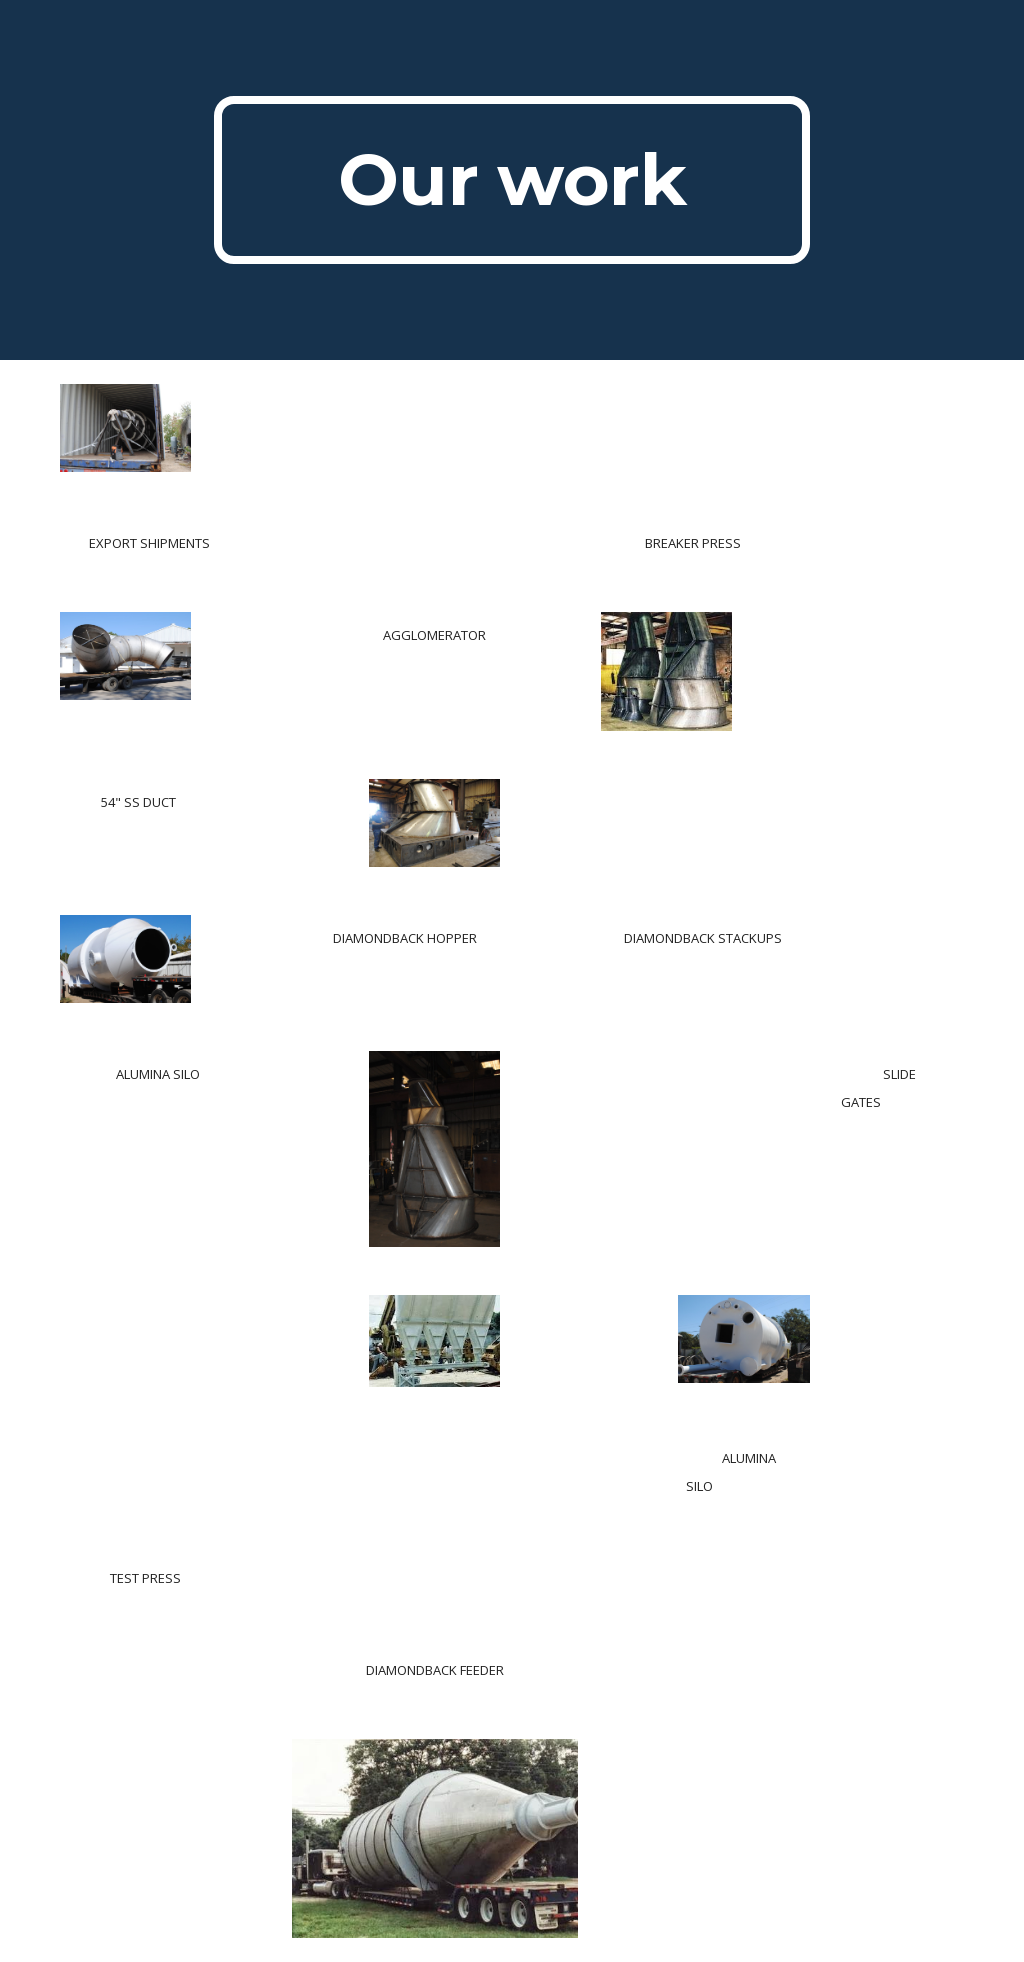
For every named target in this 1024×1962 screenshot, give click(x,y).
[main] (511, 180)
